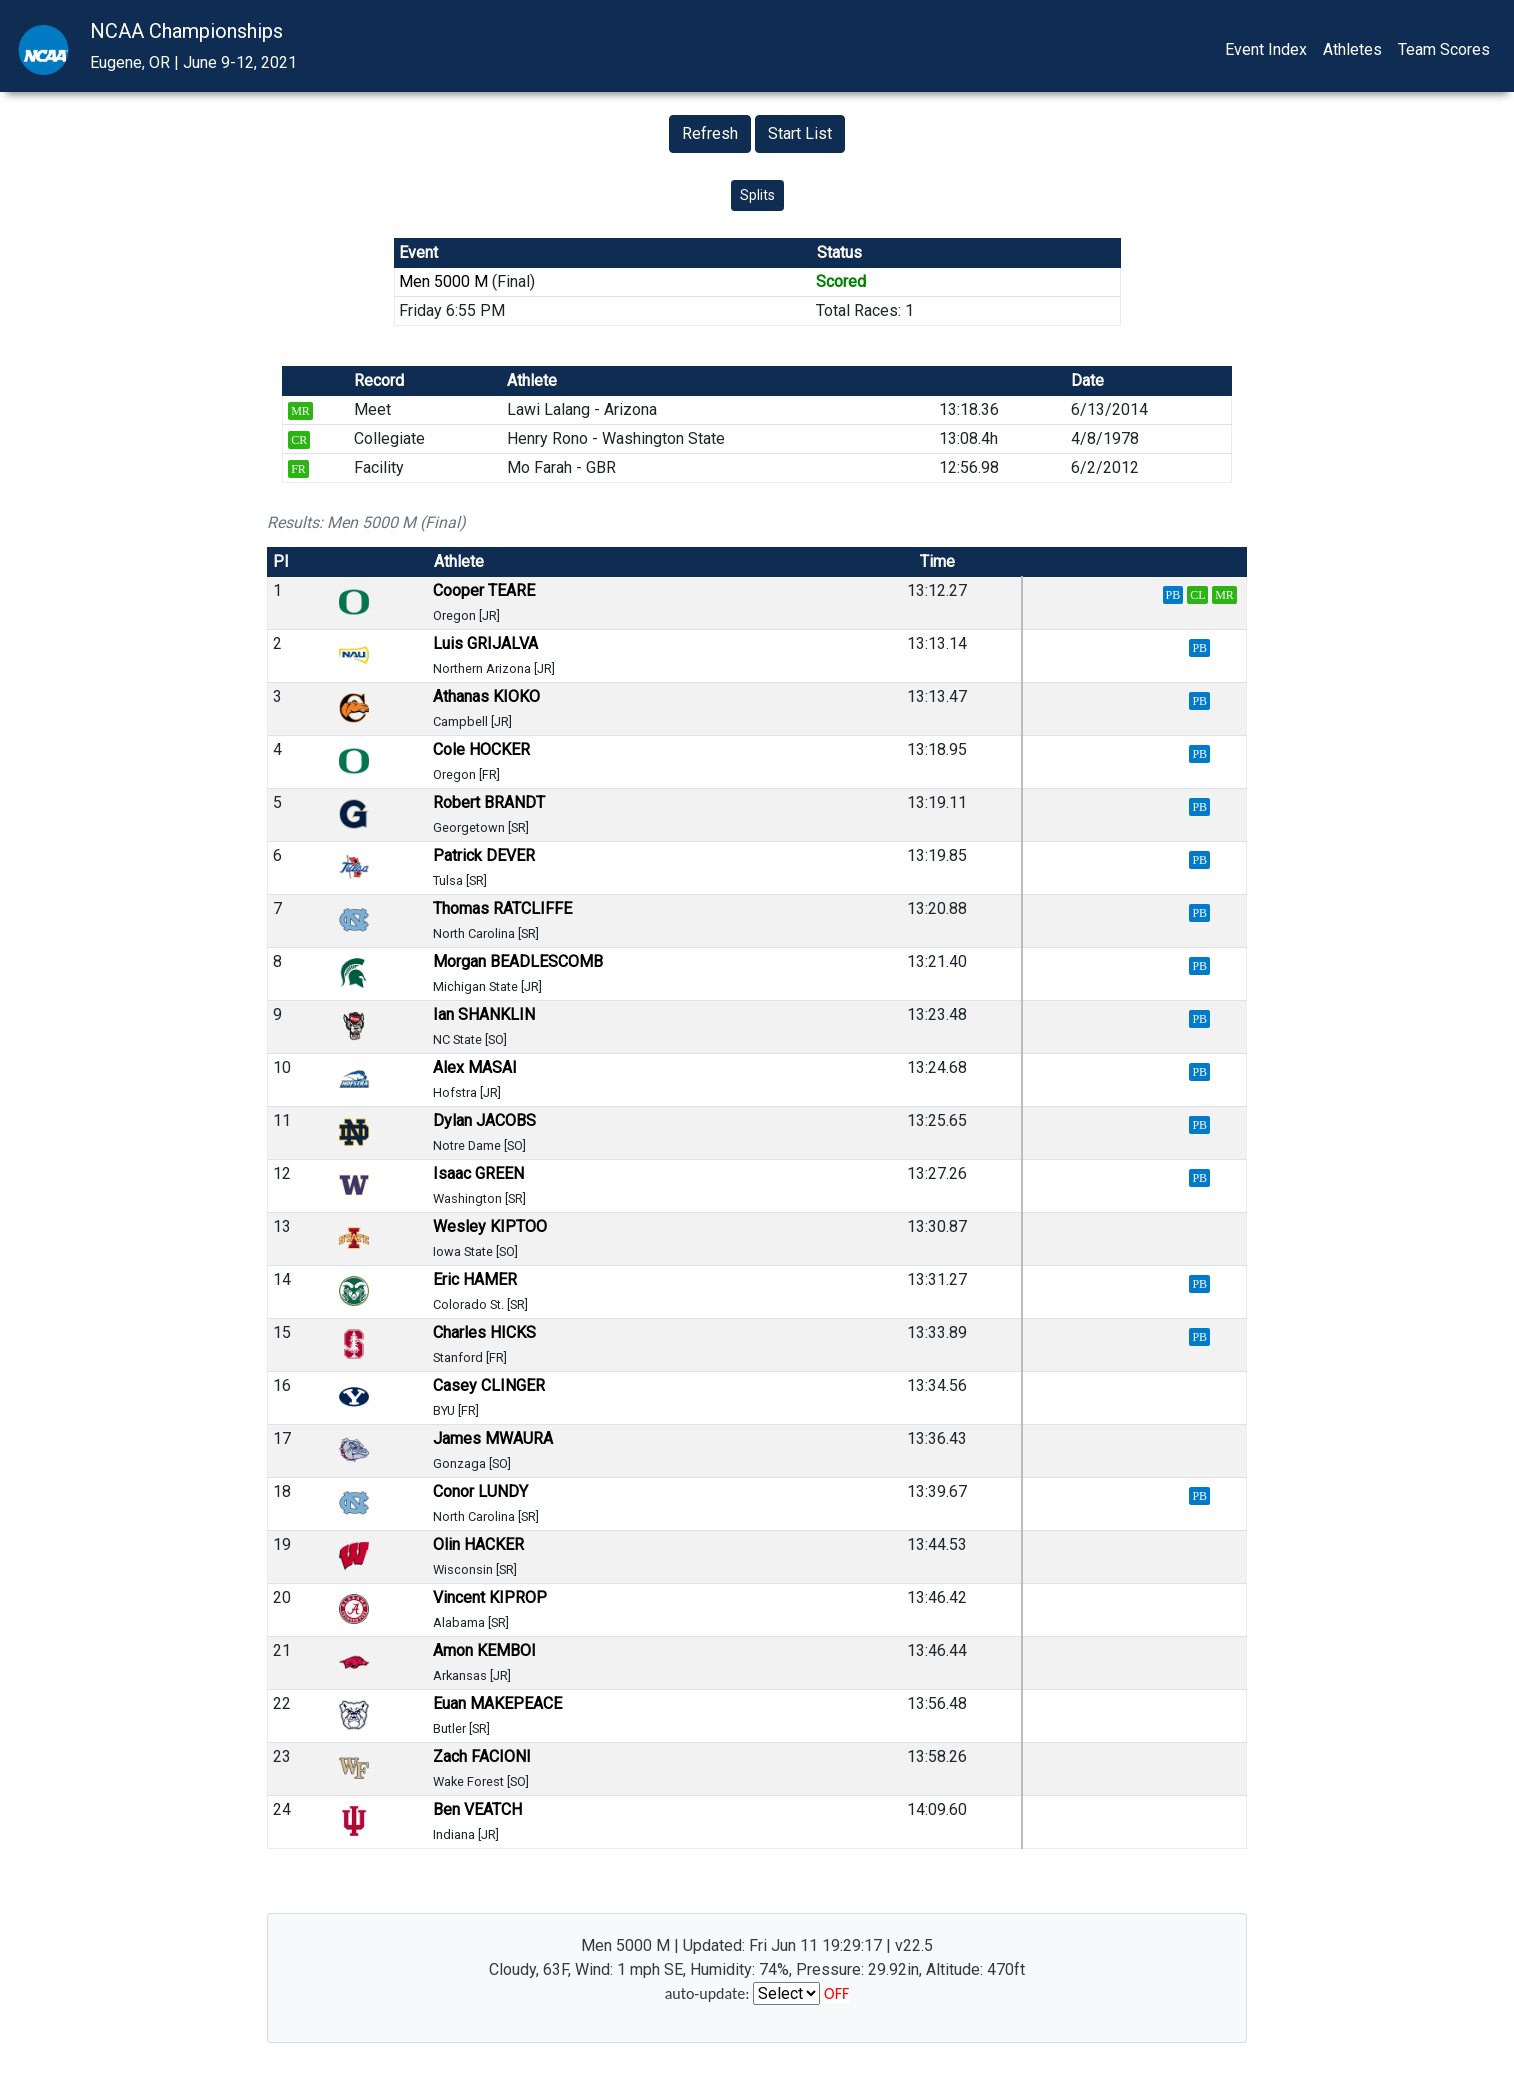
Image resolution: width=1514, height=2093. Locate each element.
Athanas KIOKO (486, 696)
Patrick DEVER (484, 855)
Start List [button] (800, 133)
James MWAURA (493, 1438)
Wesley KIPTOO (490, 1226)
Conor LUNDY (480, 1491)
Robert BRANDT (489, 802)
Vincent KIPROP (490, 1597)
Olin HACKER (478, 1544)
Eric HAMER (475, 1279)
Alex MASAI (475, 1067)
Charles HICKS (484, 1332)
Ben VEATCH (477, 1809)
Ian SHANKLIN (484, 1014)
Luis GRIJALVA (485, 643)
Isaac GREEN (478, 1173)
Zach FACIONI (482, 1756)
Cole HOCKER (481, 749)
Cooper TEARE (484, 590)
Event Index (1266, 49)
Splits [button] (757, 195)
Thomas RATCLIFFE (502, 908)
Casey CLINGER (489, 1385)
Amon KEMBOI (484, 1650)
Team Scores (1444, 49)
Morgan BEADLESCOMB (518, 961)
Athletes (1352, 49)
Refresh (710, 133)
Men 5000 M (443, 281)
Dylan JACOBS (484, 1120)
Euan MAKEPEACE (497, 1703)
